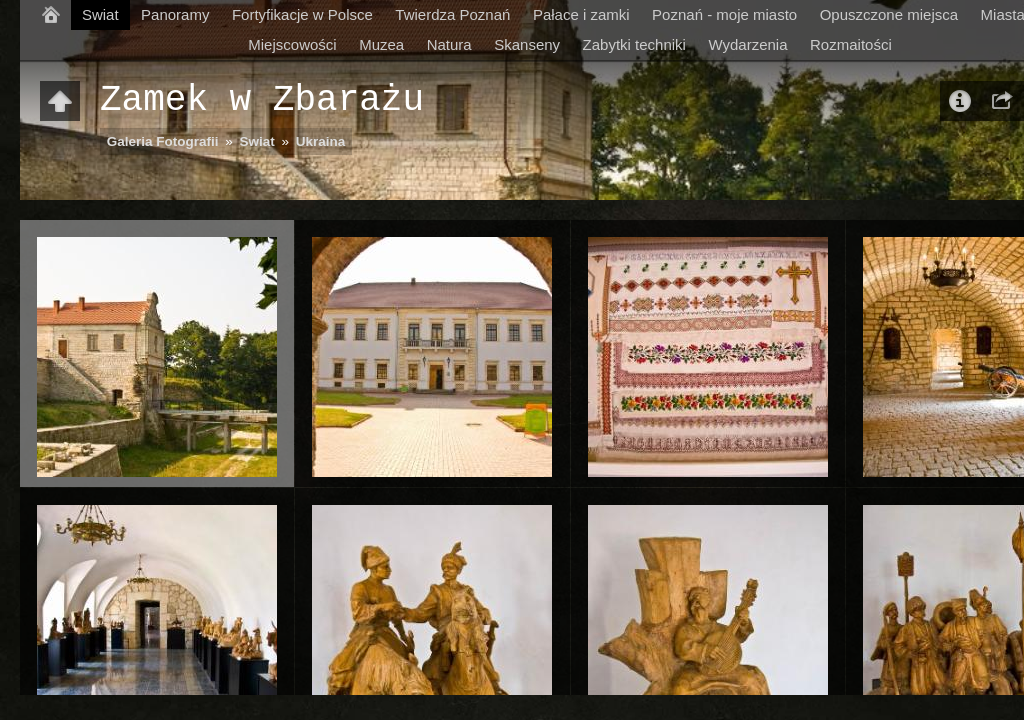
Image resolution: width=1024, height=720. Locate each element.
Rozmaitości (851, 44)
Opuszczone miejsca (889, 14)
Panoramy (175, 14)
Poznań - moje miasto (724, 14)
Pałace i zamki (581, 14)
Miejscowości (292, 44)
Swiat (100, 14)
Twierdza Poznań (452, 14)
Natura (449, 44)
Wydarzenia (747, 44)
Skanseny (527, 44)
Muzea (381, 44)
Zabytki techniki (634, 44)
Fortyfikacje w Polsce (302, 14)
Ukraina (321, 141)
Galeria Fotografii (163, 141)
